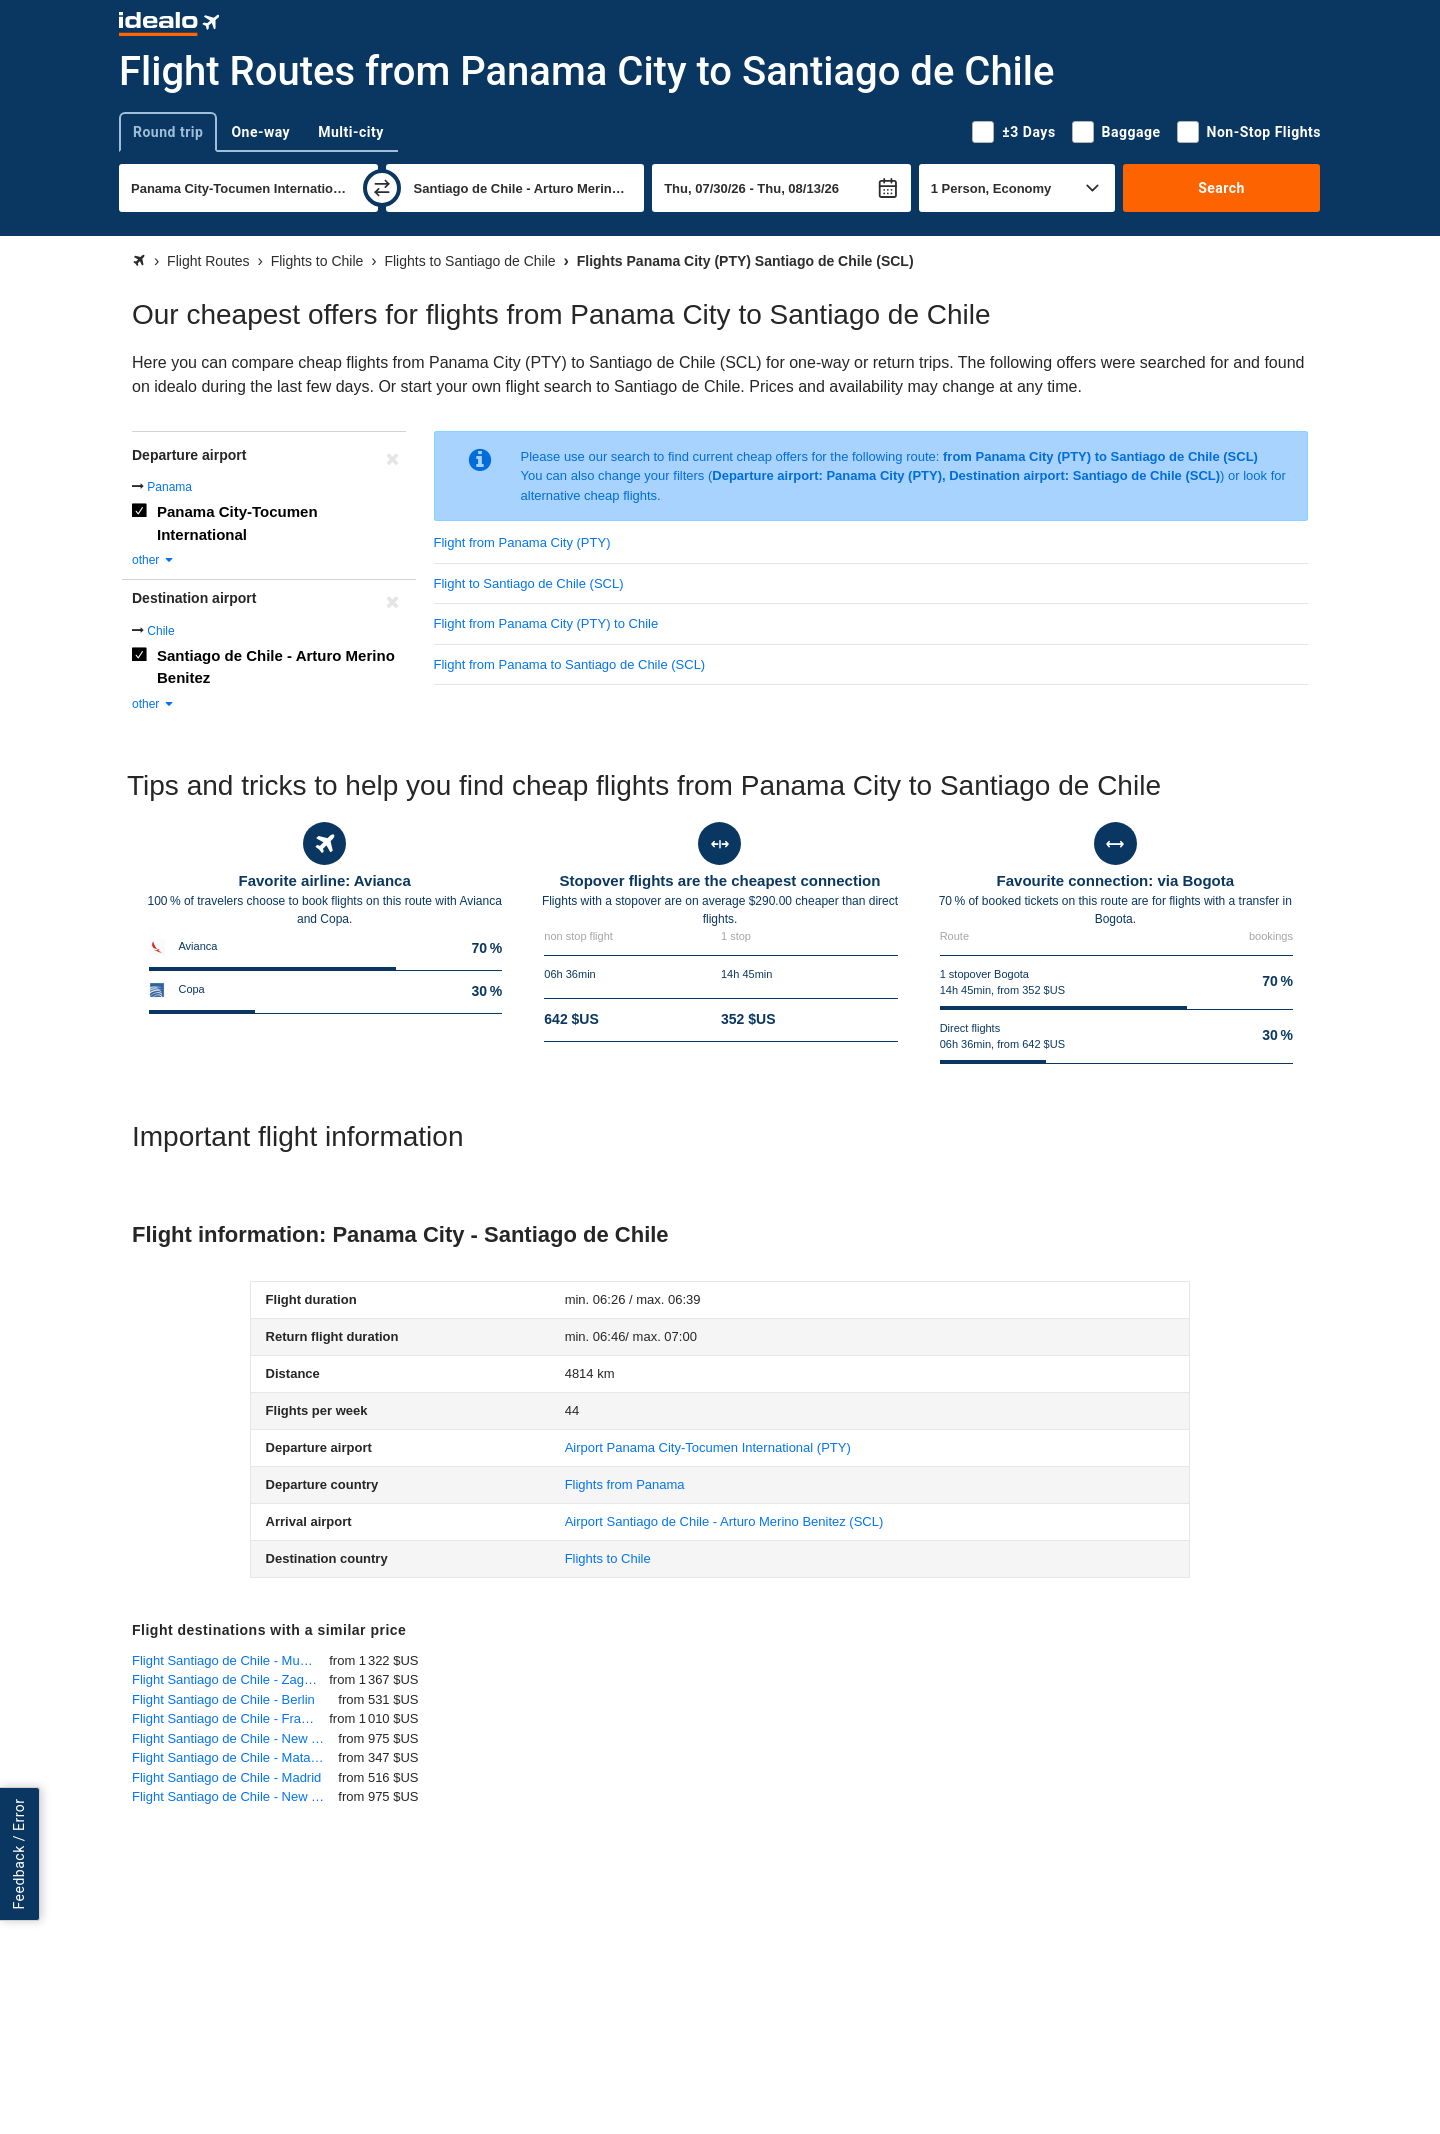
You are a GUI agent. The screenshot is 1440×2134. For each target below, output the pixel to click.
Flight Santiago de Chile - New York (234, 1738)
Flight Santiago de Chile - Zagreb (227, 1679)
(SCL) (724, 1521)
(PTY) (708, 1447)
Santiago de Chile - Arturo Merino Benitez (276, 667)
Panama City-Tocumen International (237, 523)
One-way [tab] (260, 132)
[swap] (382, 188)
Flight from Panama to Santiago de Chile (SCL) (570, 664)
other (153, 560)
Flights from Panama (625, 1484)
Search (1221, 188)
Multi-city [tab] (351, 132)
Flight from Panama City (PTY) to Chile (546, 623)
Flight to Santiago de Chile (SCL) (529, 583)
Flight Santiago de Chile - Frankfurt (230, 1718)
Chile (160, 631)
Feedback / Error (19, 1853)
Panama (169, 487)
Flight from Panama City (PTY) (522, 542)
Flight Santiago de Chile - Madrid (226, 1777)
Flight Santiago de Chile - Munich (228, 1660)
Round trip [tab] (168, 132)
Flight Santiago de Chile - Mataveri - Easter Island (235, 1757)
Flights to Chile (608, 1558)
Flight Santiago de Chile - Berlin (223, 1699)
